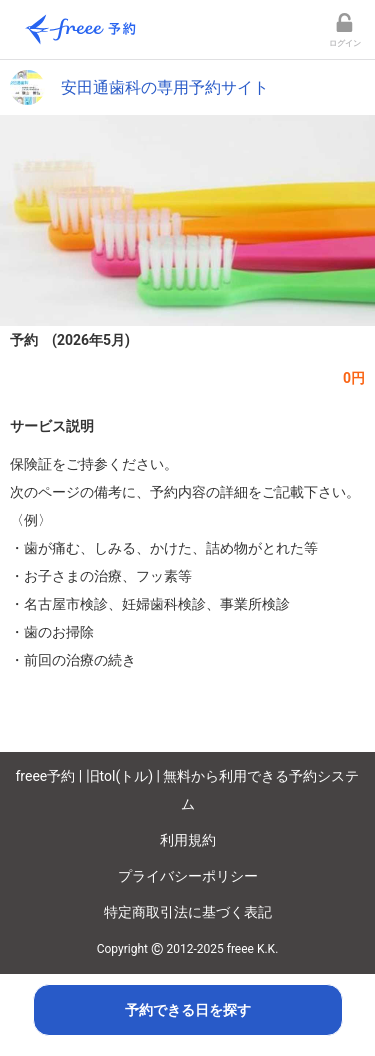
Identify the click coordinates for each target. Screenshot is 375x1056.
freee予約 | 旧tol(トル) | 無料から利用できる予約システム (188, 790)
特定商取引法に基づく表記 (188, 912)
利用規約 (188, 840)
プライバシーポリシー (188, 876)
